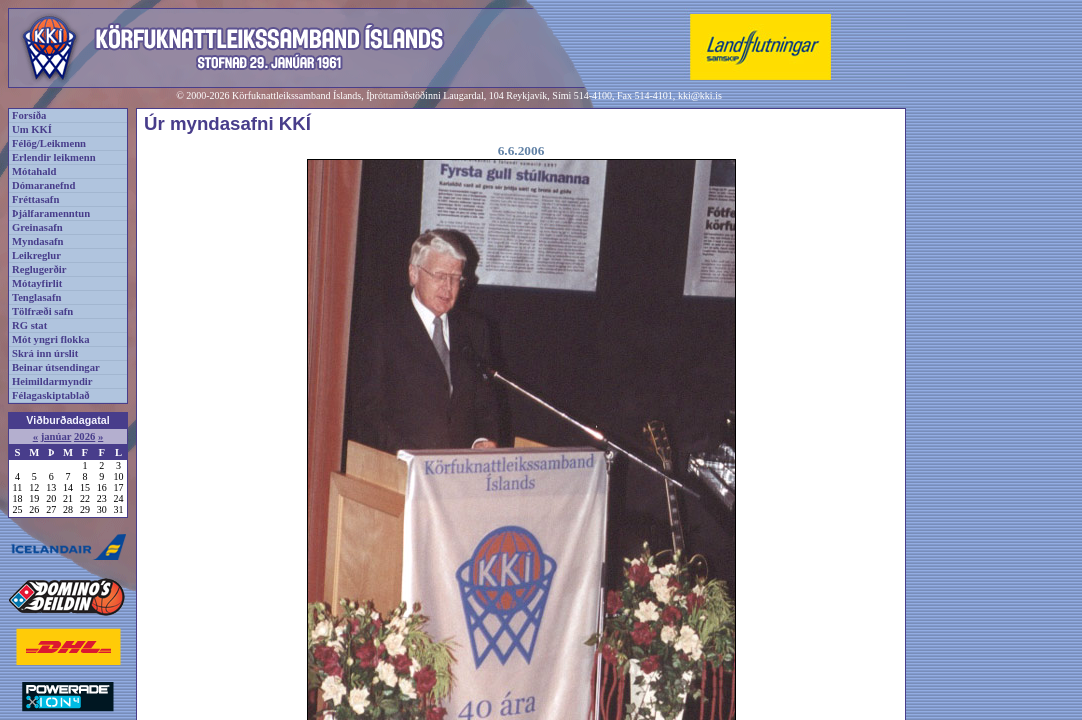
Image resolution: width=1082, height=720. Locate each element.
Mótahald (34, 171)
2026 (84, 436)
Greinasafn (37, 227)
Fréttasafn (35, 199)
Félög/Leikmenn (49, 143)
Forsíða (29, 115)
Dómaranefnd (43, 185)
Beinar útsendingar (56, 367)
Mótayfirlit (37, 283)
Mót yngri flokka (51, 339)
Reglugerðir (39, 269)
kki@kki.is (700, 95)
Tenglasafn (36, 297)
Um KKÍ (32, 129)
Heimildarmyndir (52, 381)
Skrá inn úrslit (45, 353)
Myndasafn (38, 241)
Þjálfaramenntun (51, 213)
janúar (56, 436)
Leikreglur (36, 255)
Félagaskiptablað (51, 395)
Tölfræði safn (42, 311)
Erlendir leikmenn (54, 157)
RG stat (29, 325)
